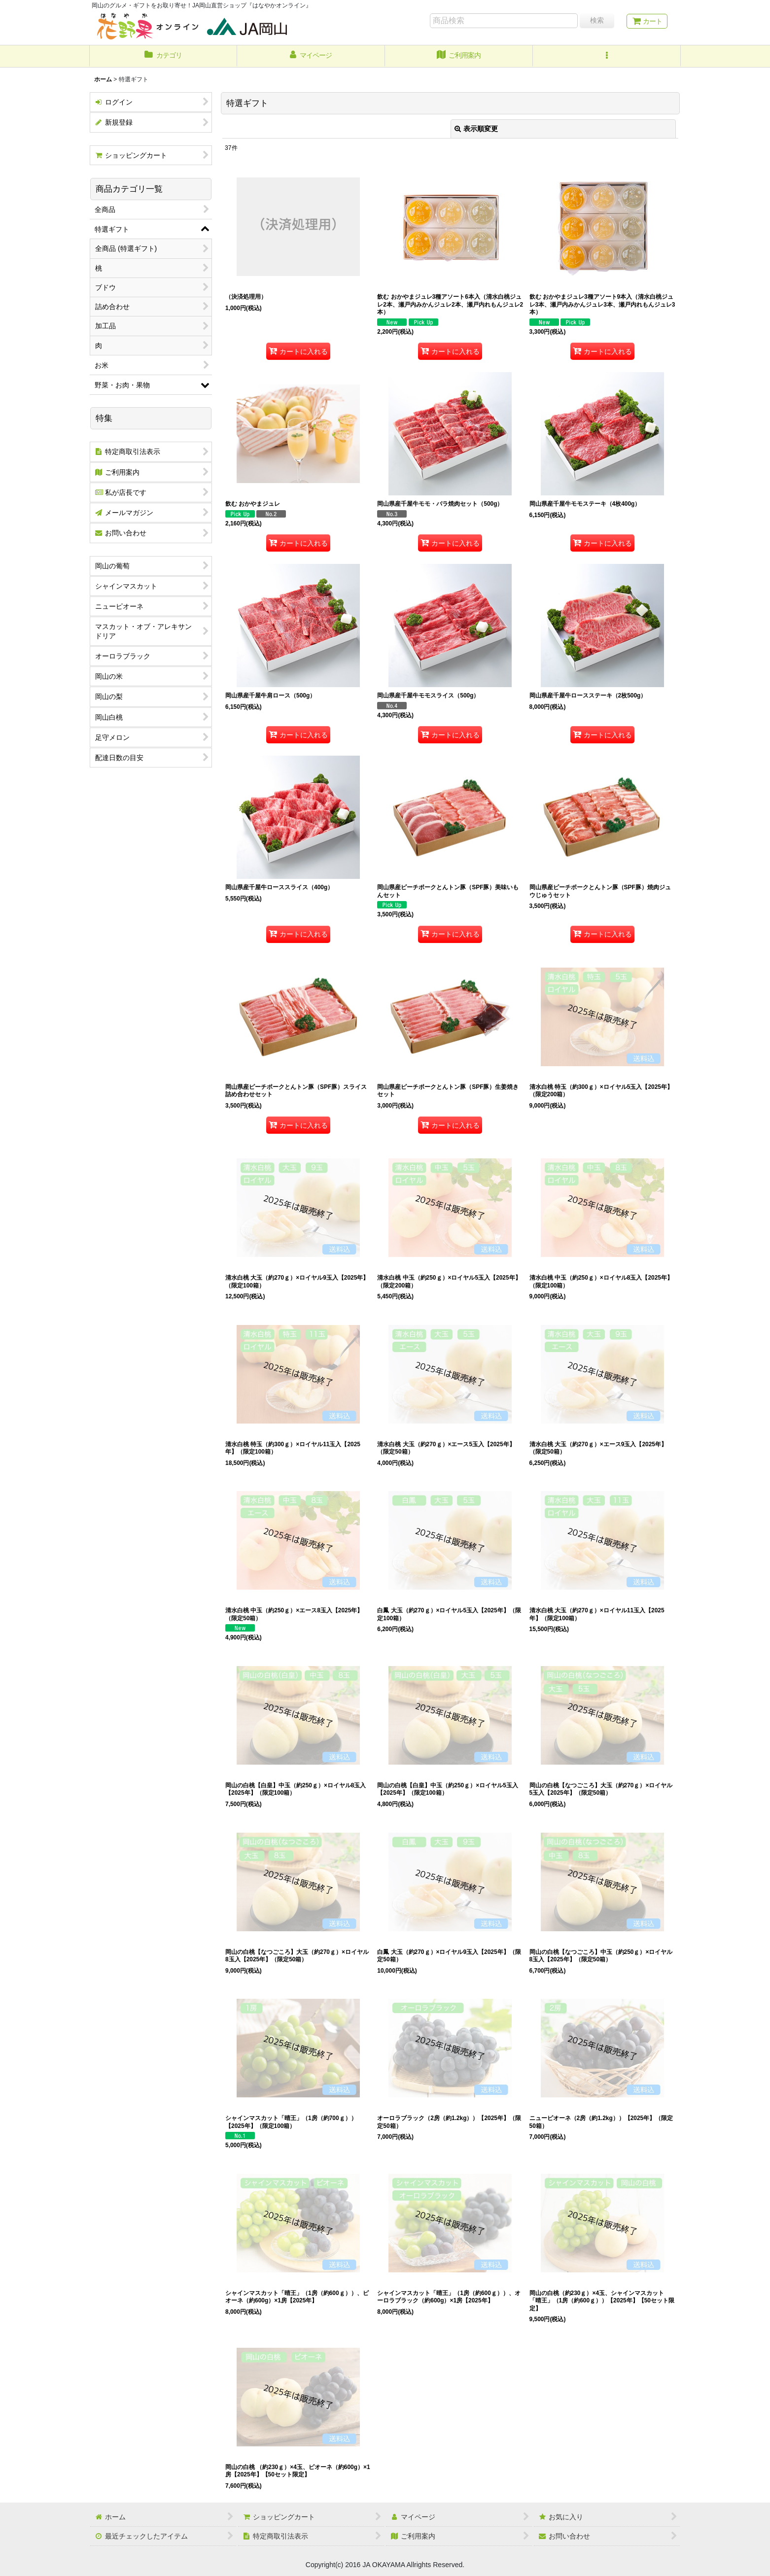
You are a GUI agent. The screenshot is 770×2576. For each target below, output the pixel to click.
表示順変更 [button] (476, 129)
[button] (607, 56)
